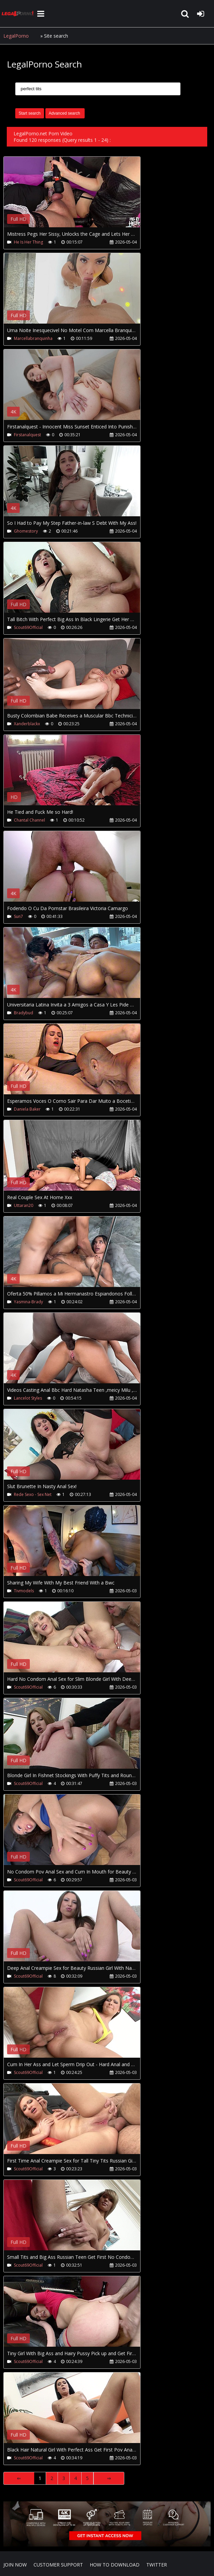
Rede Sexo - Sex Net (32, 1494)
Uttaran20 (23, 1205)
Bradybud (23, 1013)
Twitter (156, 2564)
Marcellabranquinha (33, 338)
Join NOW (15, 2564)
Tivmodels (24, 1591)
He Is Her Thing (28, 242)
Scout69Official (28, 627)
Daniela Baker (27, 1109)
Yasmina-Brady (28, 1302)
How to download (115, 2564)
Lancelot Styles (28, 1398)
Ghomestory (26, 531)
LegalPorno (16, 36)
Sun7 (18, 916)
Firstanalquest (27, 435)
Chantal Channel (29, 820)
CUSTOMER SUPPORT (58, 2564)
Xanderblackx (27, 724)
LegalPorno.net (19, 13)
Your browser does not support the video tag (75, 197)
